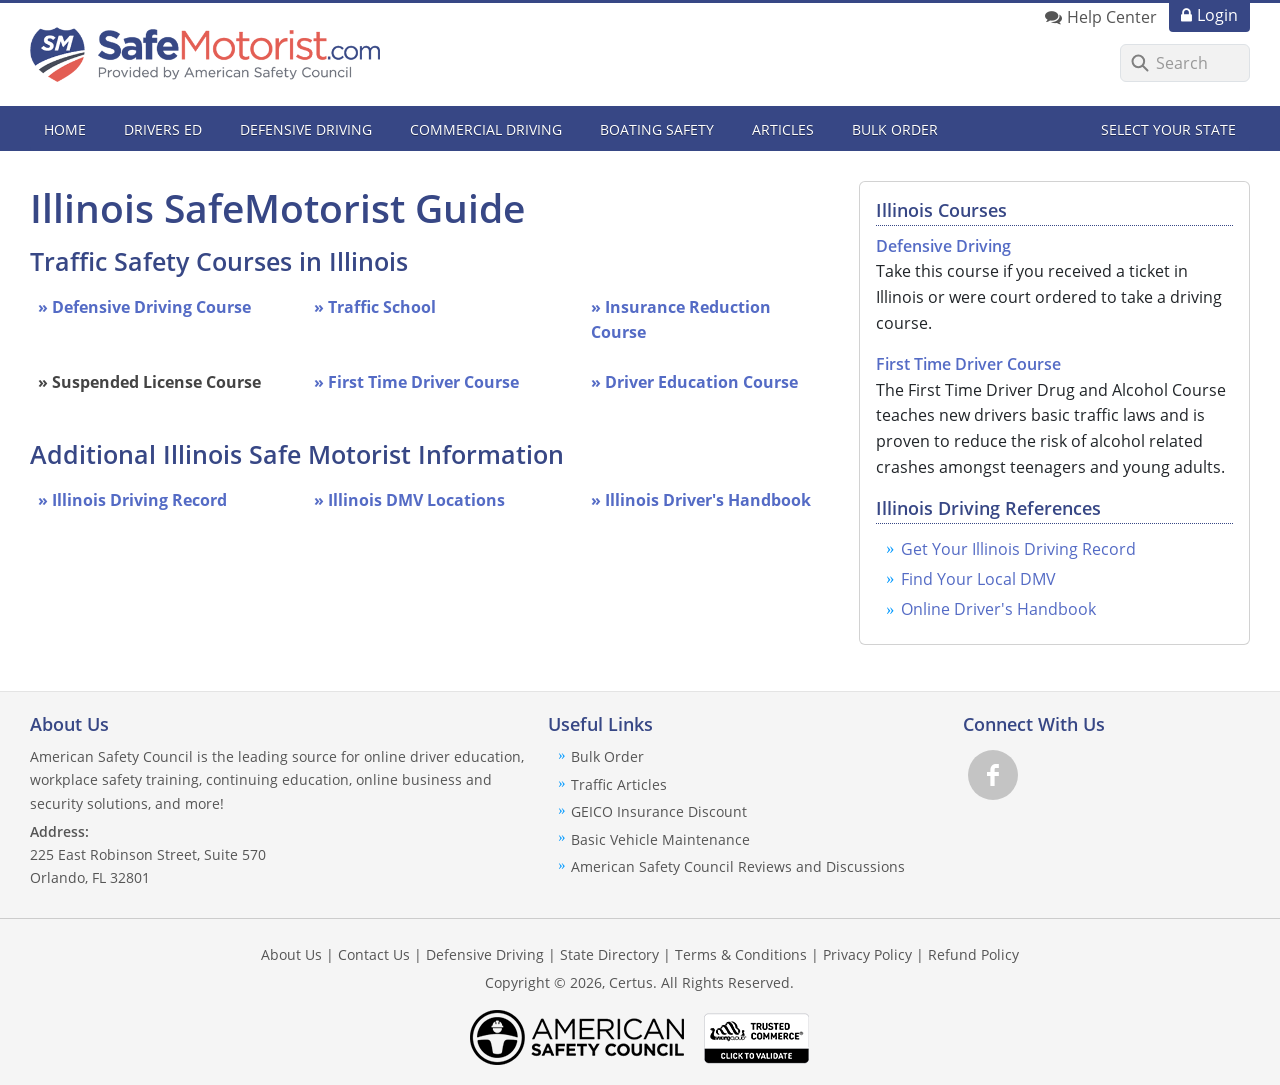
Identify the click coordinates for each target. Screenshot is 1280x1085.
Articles (783, 129)
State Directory (609, 954)
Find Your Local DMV (978, 579)
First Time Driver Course (968, 364)
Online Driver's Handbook (998, 609)
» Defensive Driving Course (144, 307)
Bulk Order (895, 129)
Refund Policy (973, 954)
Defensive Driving (943, 246)
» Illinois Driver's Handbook (701, 500)
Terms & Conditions (741, 954)
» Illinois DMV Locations (409, 500)
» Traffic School (375, 307)
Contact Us (374, 954)
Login (1217, 15)
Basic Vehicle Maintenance (660, 839)
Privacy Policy (867, 954)
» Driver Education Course (694, 382)
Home (65, 129)
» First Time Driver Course (416, 382)
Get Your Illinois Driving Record (1018, 549)
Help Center (1112, 17)
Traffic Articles (619, 784)
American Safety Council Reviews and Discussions (738, 866)
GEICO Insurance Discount (659, 811)
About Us (291, 954)
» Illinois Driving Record (132, 500)
